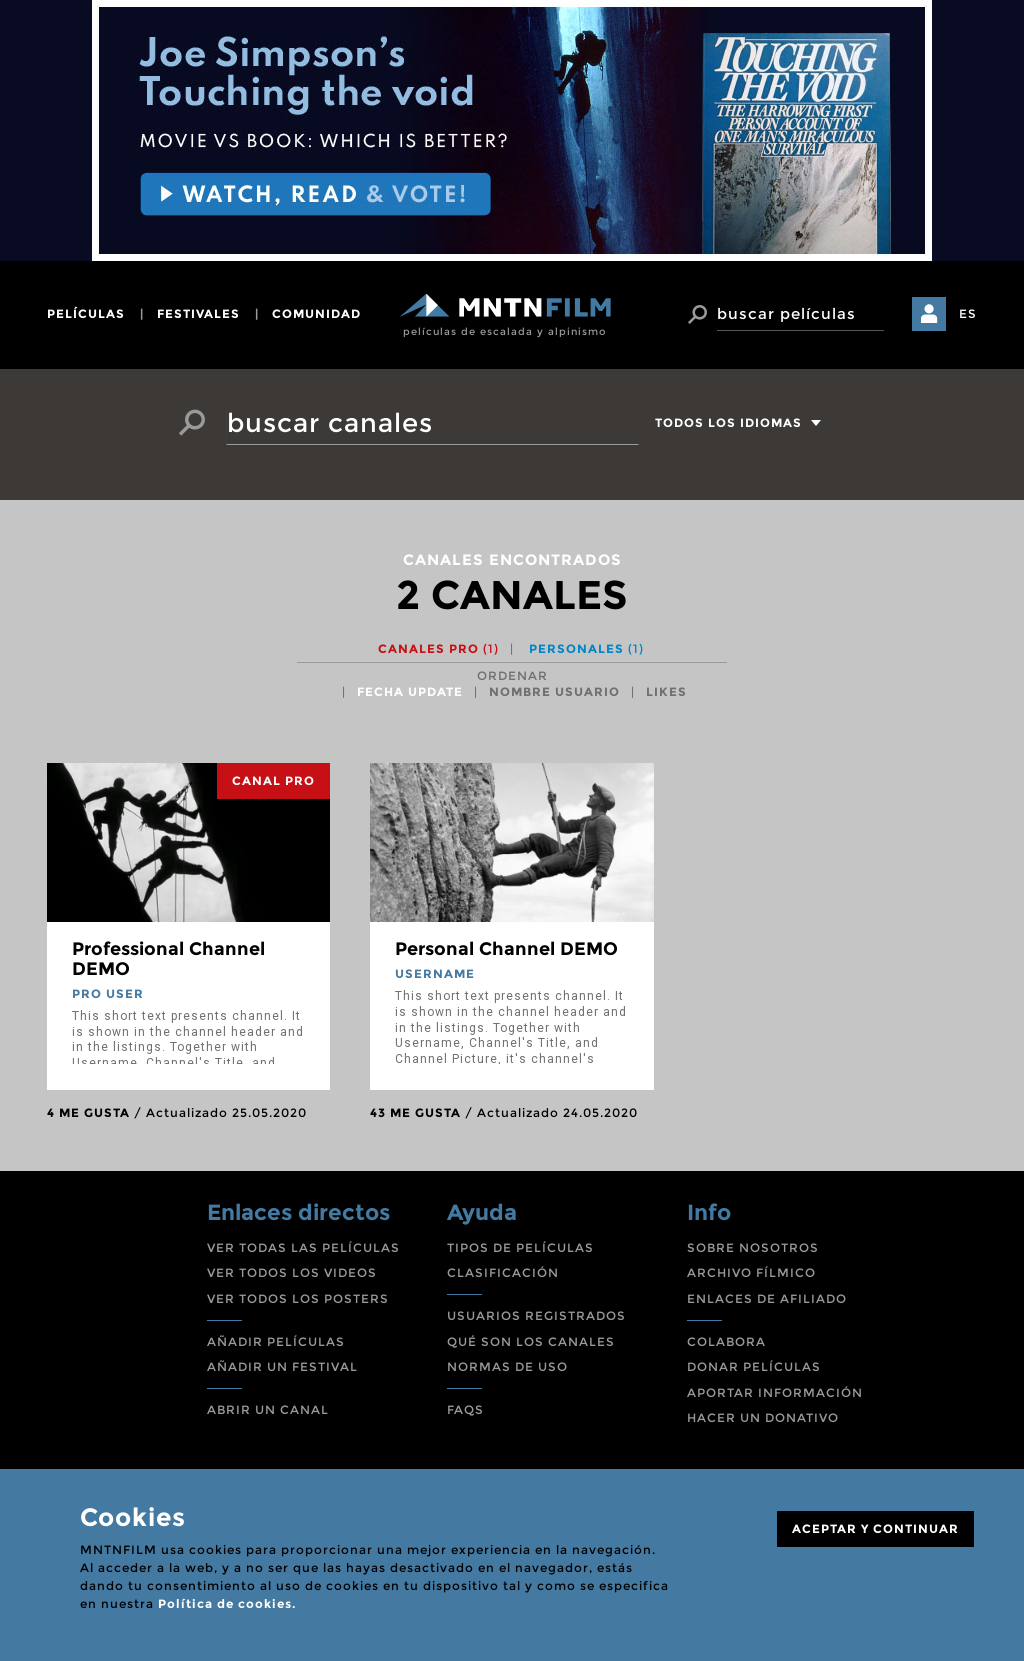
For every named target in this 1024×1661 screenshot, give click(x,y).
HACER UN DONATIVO (763, 1417)
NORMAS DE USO (507, 1366)
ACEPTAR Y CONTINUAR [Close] (875, 1528)
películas (86, 313)
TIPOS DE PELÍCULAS (520, 1247)
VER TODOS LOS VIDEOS (292, 1272)
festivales (198, 313)
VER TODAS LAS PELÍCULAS (303, 1247)
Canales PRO (438, 648)
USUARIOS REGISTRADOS (536, 1315)
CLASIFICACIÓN (503, 1272)
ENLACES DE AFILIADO (767, 1298)
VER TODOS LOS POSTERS (298, 1298)
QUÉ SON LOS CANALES (531, 1341)
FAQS (465, 1409)
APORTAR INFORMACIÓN (775, 1392)
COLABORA (726, 1341)
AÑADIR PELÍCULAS (276, 1341)
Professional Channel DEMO (168, 959)
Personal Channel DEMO (506, 949)
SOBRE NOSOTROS (753, 1247)
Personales (586, 648)
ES (968, 313)
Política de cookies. (227, 1603)
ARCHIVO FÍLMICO (751, 1272)
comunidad (316, 313)
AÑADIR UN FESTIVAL (282, 1366)
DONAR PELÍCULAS (754, 1366)
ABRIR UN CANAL (268, 1409)
